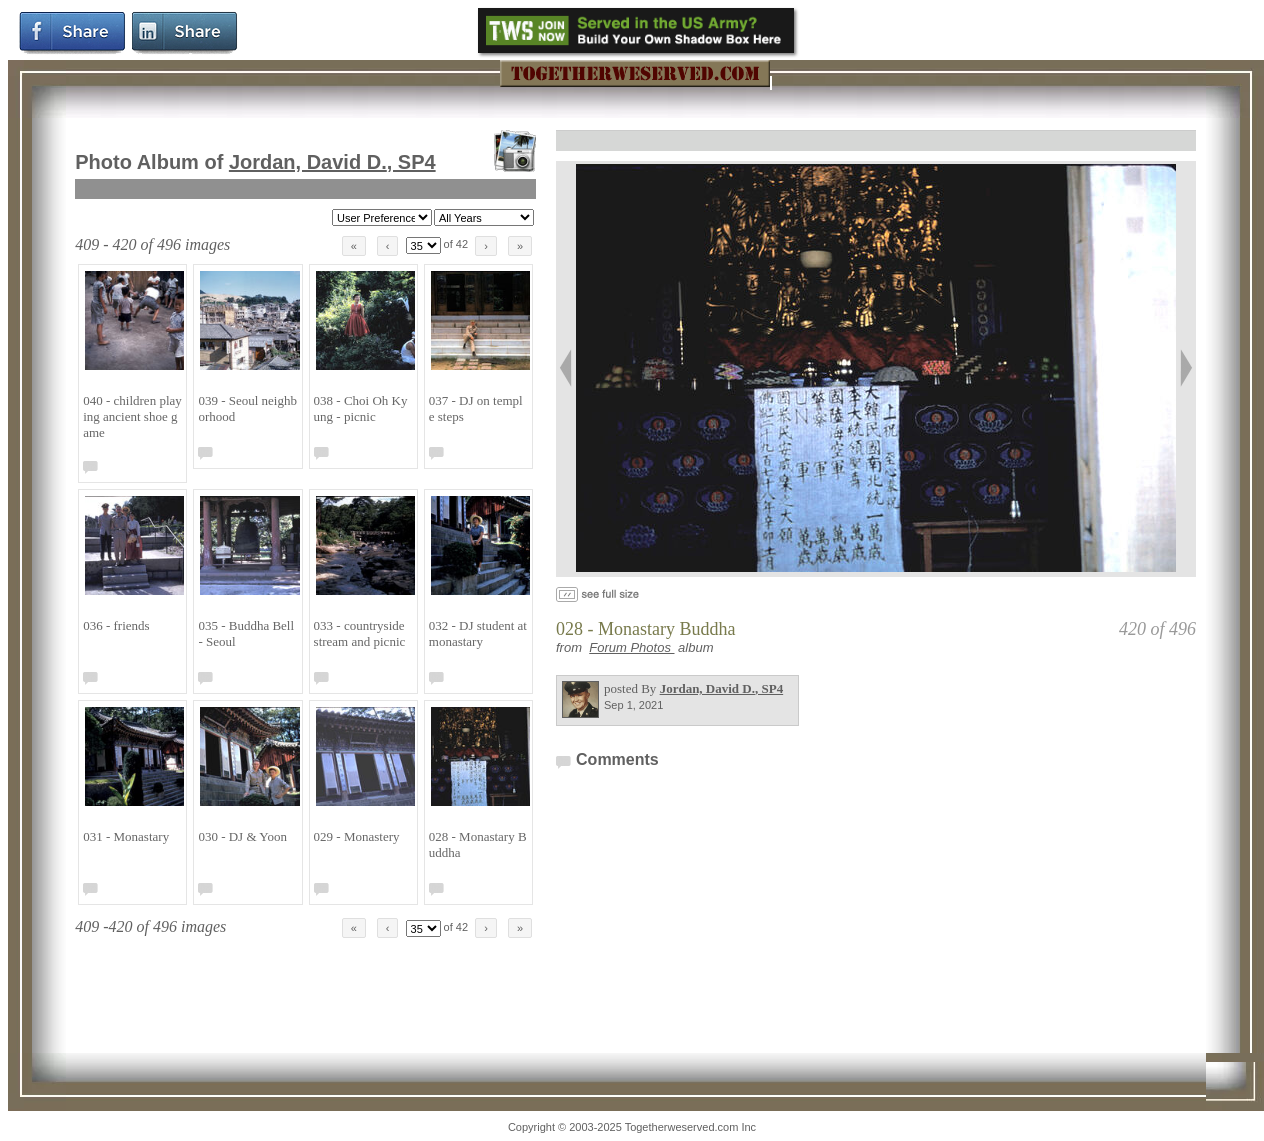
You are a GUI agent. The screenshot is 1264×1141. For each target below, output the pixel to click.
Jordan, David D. (332, 162)
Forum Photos (631, 647)
